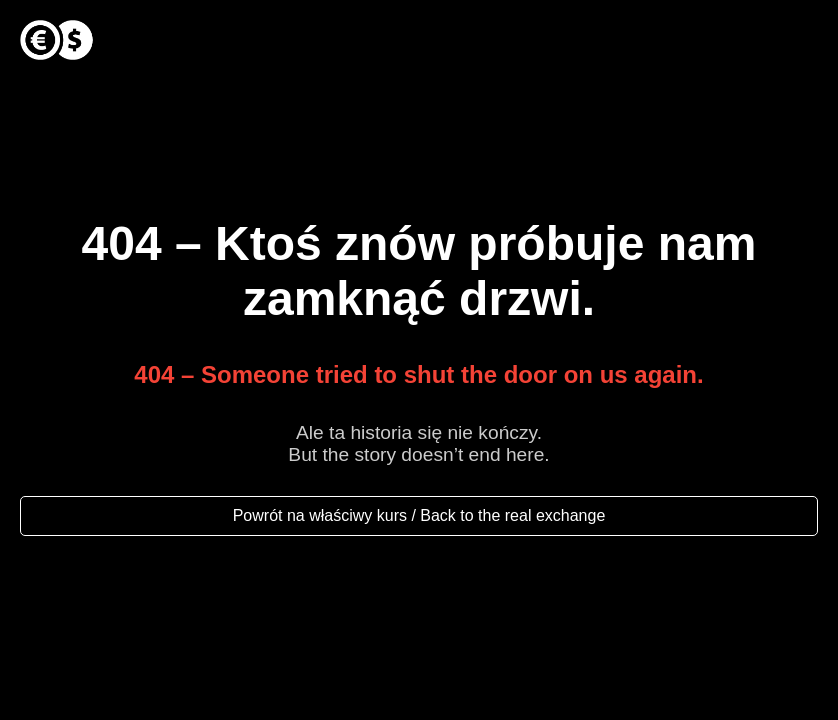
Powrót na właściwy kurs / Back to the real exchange (419, 515)
